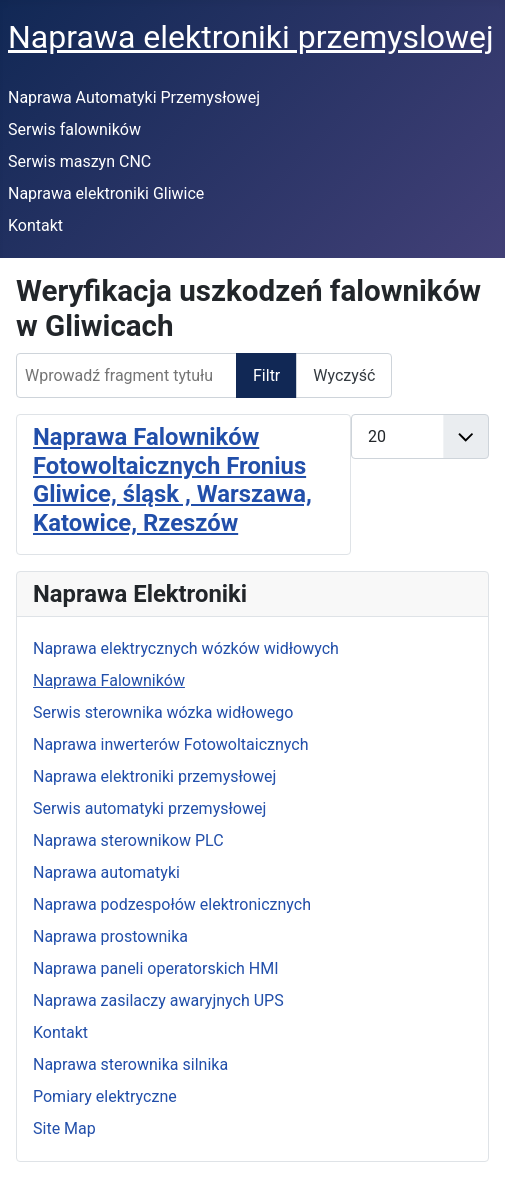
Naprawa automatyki (106, 872)
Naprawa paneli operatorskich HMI (156, 968)
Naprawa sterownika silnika (130, 1064)
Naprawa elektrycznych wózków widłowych (186, 648)
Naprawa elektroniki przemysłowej (154, 776)
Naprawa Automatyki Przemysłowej (134, 97)
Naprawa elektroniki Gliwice (106, 193)
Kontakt (35, 225)
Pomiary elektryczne (105, 1096)
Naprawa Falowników (109, 680)
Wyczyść (344, 375)
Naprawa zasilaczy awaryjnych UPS (158, 1000)
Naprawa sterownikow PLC (128, 840)
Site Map (64, 1128)
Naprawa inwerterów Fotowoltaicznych (170, 744)
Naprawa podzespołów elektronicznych (172, 904)
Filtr (266, 375)
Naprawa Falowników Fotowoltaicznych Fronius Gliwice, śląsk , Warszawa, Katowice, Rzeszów (172, 480)
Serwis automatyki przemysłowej (149, 808)
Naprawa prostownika (110, 936)
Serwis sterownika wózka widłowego (163, 712)
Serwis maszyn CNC (79, 161)
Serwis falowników (74, 129)
